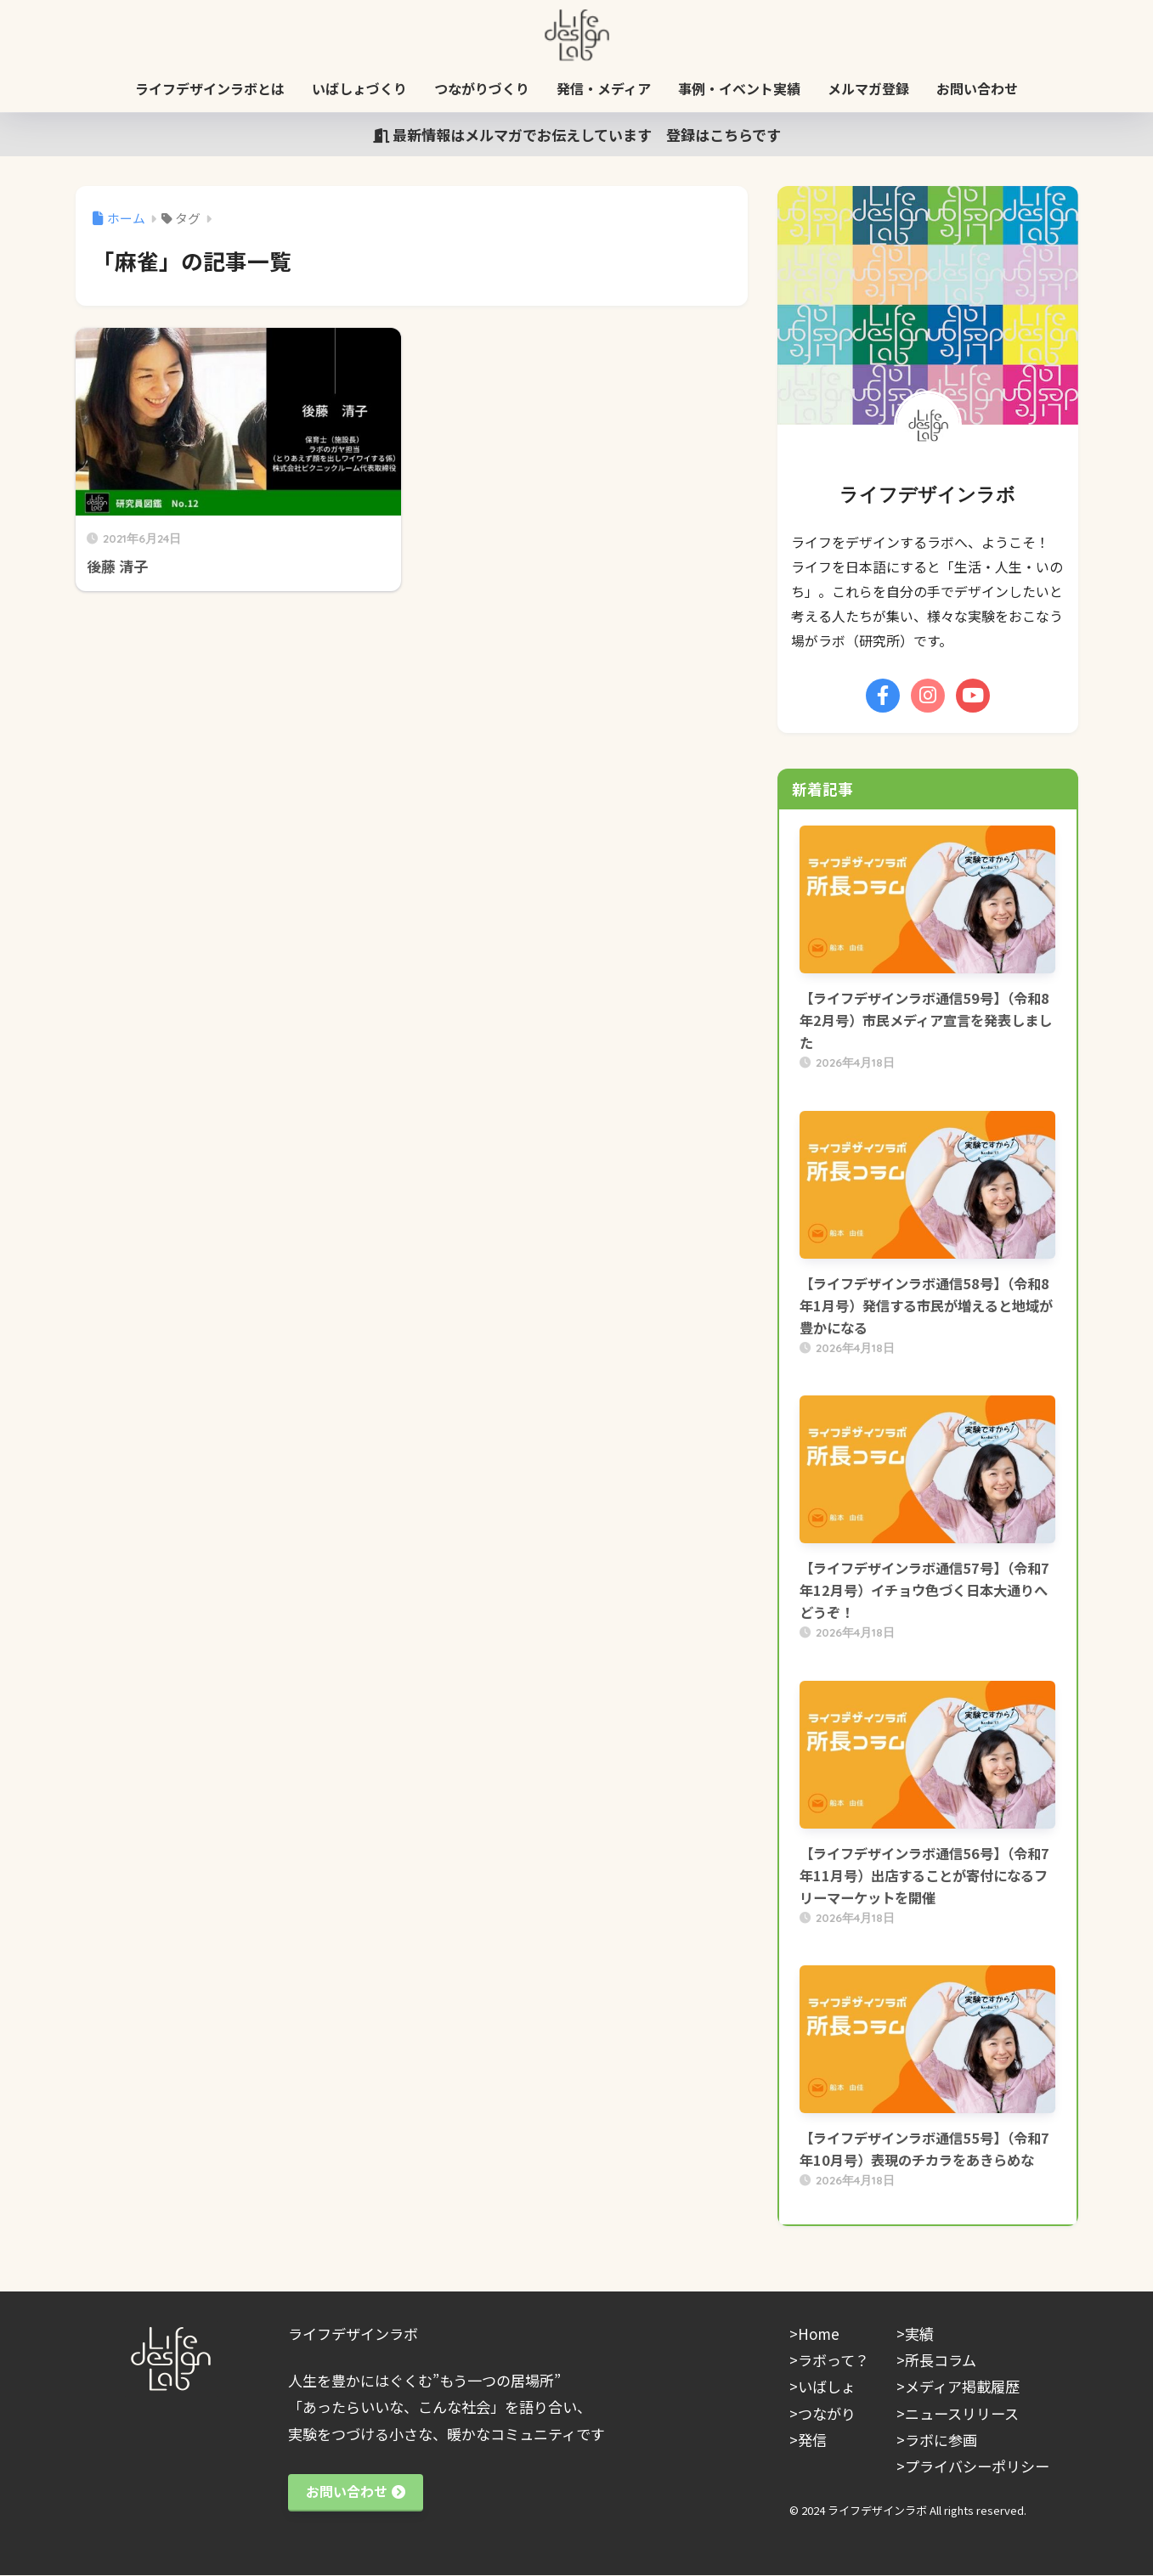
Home (818, 2333)
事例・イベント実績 (739, 88)
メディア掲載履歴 (962, 2386)
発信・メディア (604, 88)
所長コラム (940, 2359)
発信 (812, 2439)
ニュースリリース (962, 2413)
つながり (827, 2413)
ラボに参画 (941, 2439)
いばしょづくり (359, 88)
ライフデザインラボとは (210, 88)
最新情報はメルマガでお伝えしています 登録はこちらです (577, 134)
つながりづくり (481, 88)
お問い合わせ (977, 88)
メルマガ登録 (868, 88)
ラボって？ (833, 2359)
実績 (919, 2333)
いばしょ (827, 2386)
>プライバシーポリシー (972, 2466)
